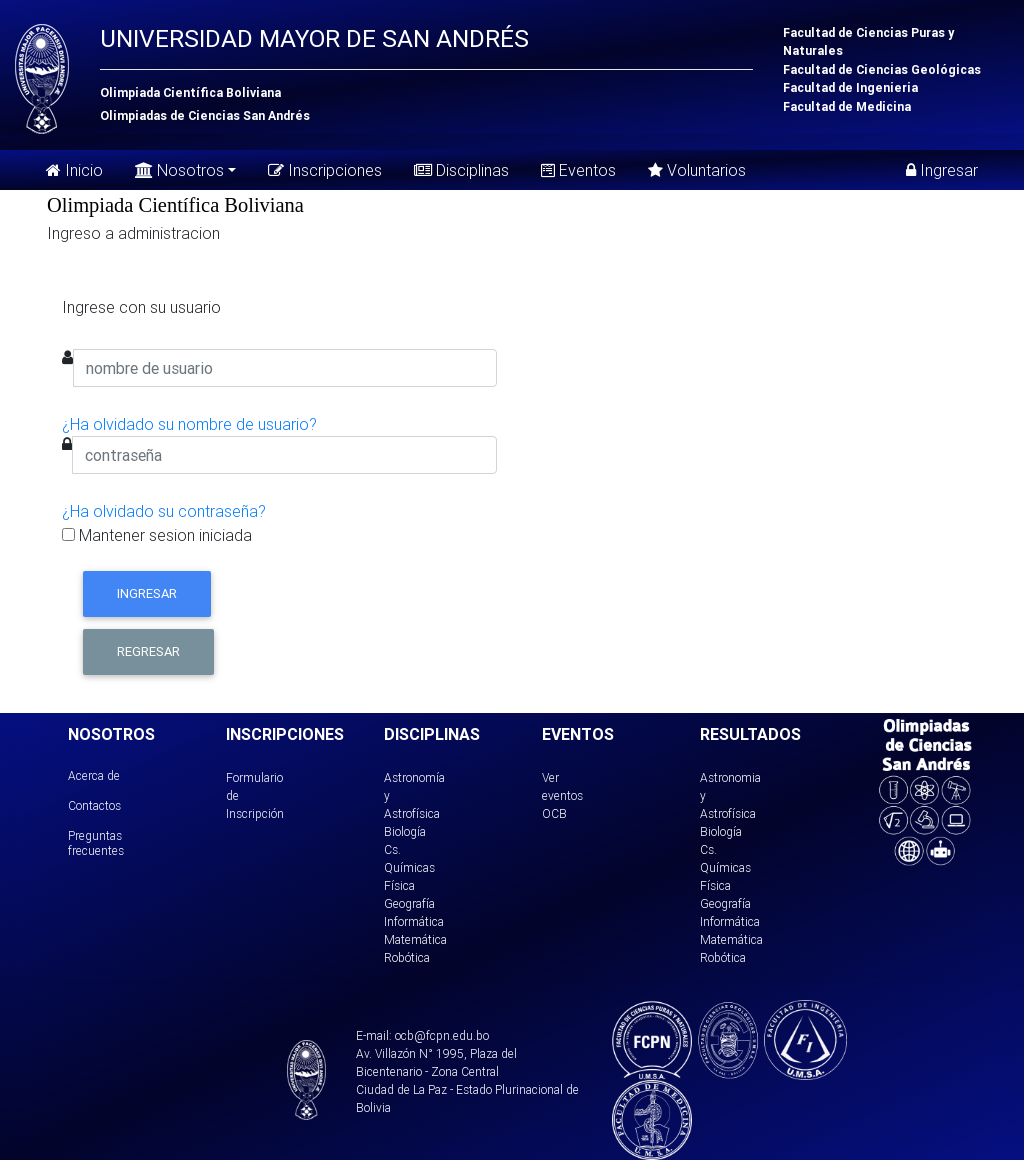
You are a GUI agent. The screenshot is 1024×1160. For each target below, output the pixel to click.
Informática (414, 921)
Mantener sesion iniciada (157, 535)
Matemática (415, 939)
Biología (405, 831)
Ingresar (942, 170)
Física (399, 885)
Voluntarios (697, 170)
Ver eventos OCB (562, 795)
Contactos (94, 805)
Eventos (578, 170)
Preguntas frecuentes (96, 842)
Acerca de (94, 775)
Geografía (409, 903)
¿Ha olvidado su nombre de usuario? (189, 424)
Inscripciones (325, 170)
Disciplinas (461, 170)
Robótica (407, 957)
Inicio (74, 170)
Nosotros (179, 168)
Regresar (148, 651)
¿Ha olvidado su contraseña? (164, 511)
